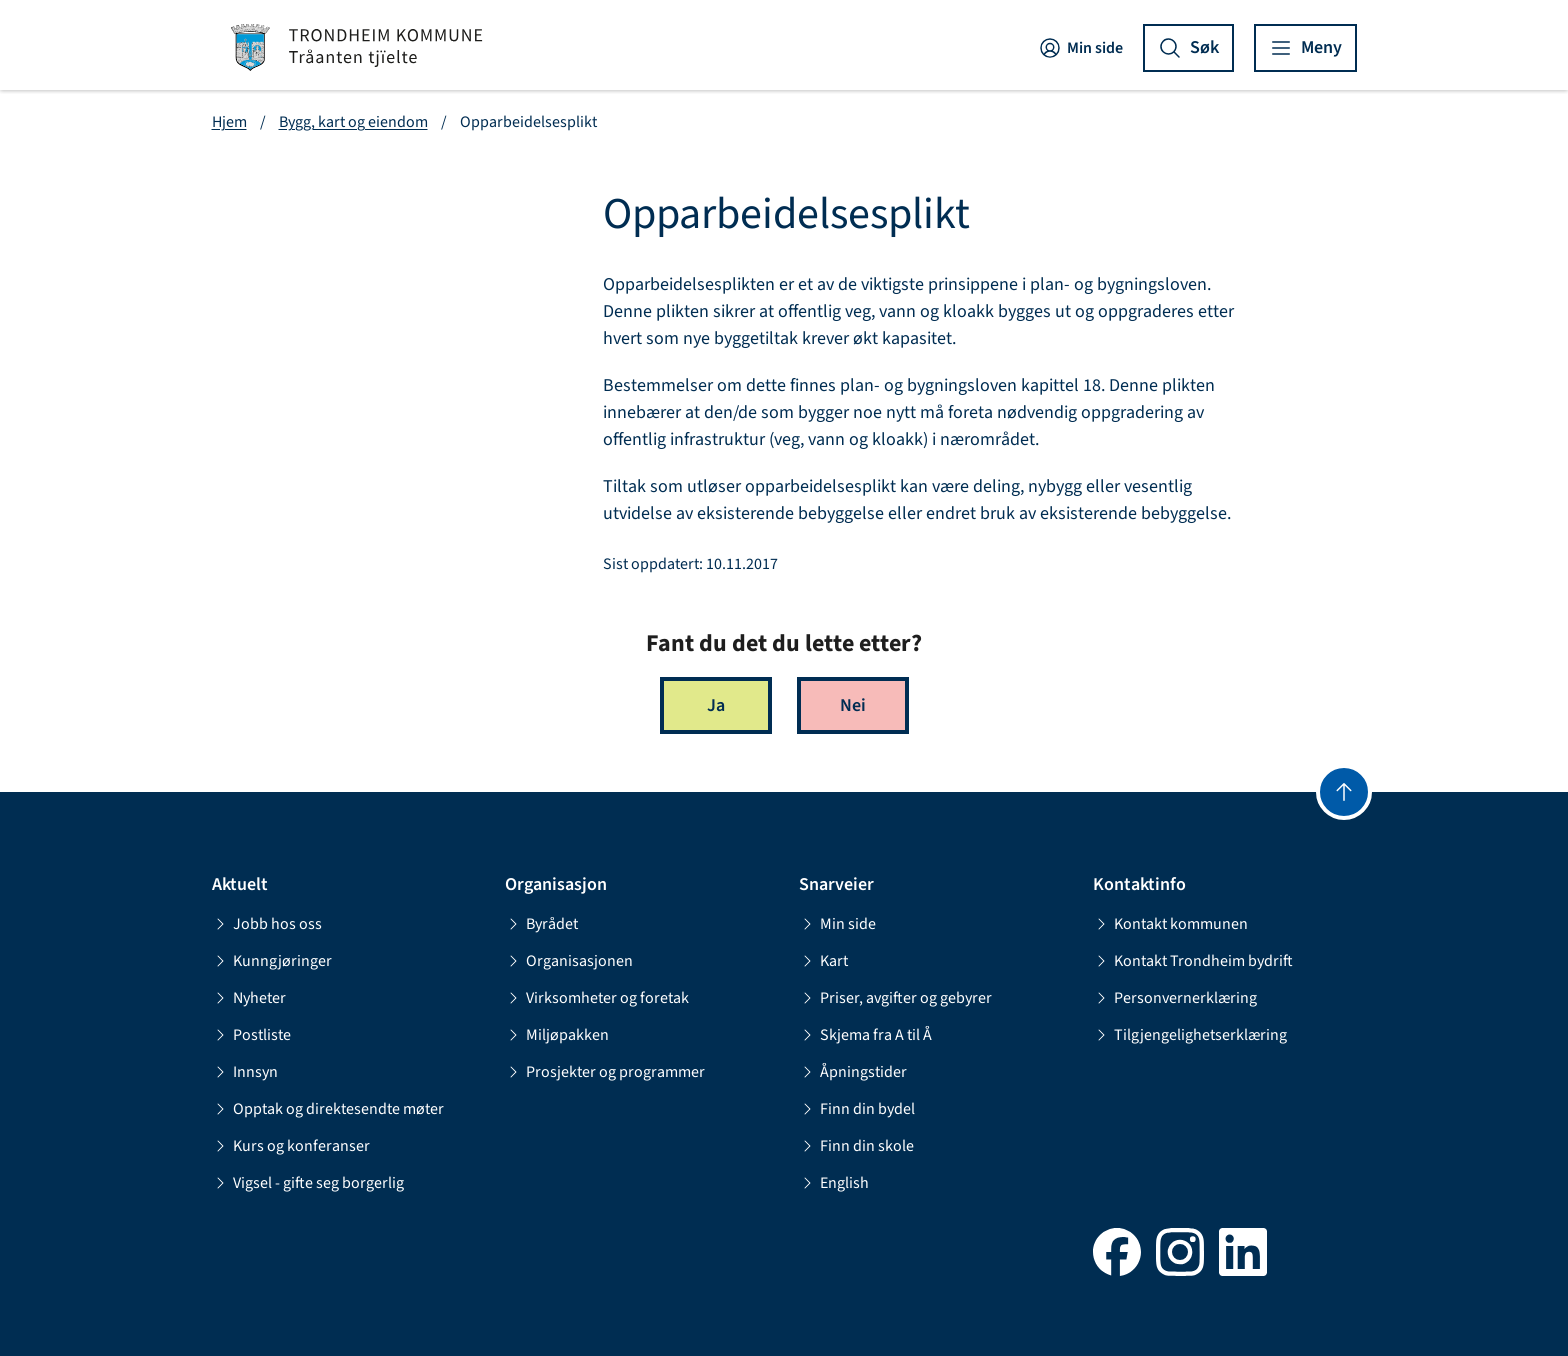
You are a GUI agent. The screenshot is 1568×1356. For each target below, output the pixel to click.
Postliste (251, 1035)
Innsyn (245, 1072)
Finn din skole (856, 1146)
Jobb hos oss (267, 924)
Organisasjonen (569, 961)
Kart (823, 961)
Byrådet (541, 924)
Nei (853, 705)
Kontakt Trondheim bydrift (1193, 961)
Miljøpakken (557, 1035)
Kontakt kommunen (1170, 924)
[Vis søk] (1188, 48)
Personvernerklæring (1175, 998)
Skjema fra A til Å (865, 1035)
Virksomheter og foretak (597, 998)
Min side (1080, 48)
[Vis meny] (1305, 48)
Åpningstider (853, 1072)
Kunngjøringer (272, 961)
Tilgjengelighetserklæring (1190, 1035)
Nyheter (249, 998)
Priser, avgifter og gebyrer (895, 998)
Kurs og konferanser (291, 1146)
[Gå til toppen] (1344, 792)
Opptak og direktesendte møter (328, 1109)
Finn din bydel (857, 1109)
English (834, 1183)
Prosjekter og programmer (605, 1072)
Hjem (229, 122)
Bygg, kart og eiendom (353, 122)
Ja (716, 705)
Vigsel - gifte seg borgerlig (308, 1183)
